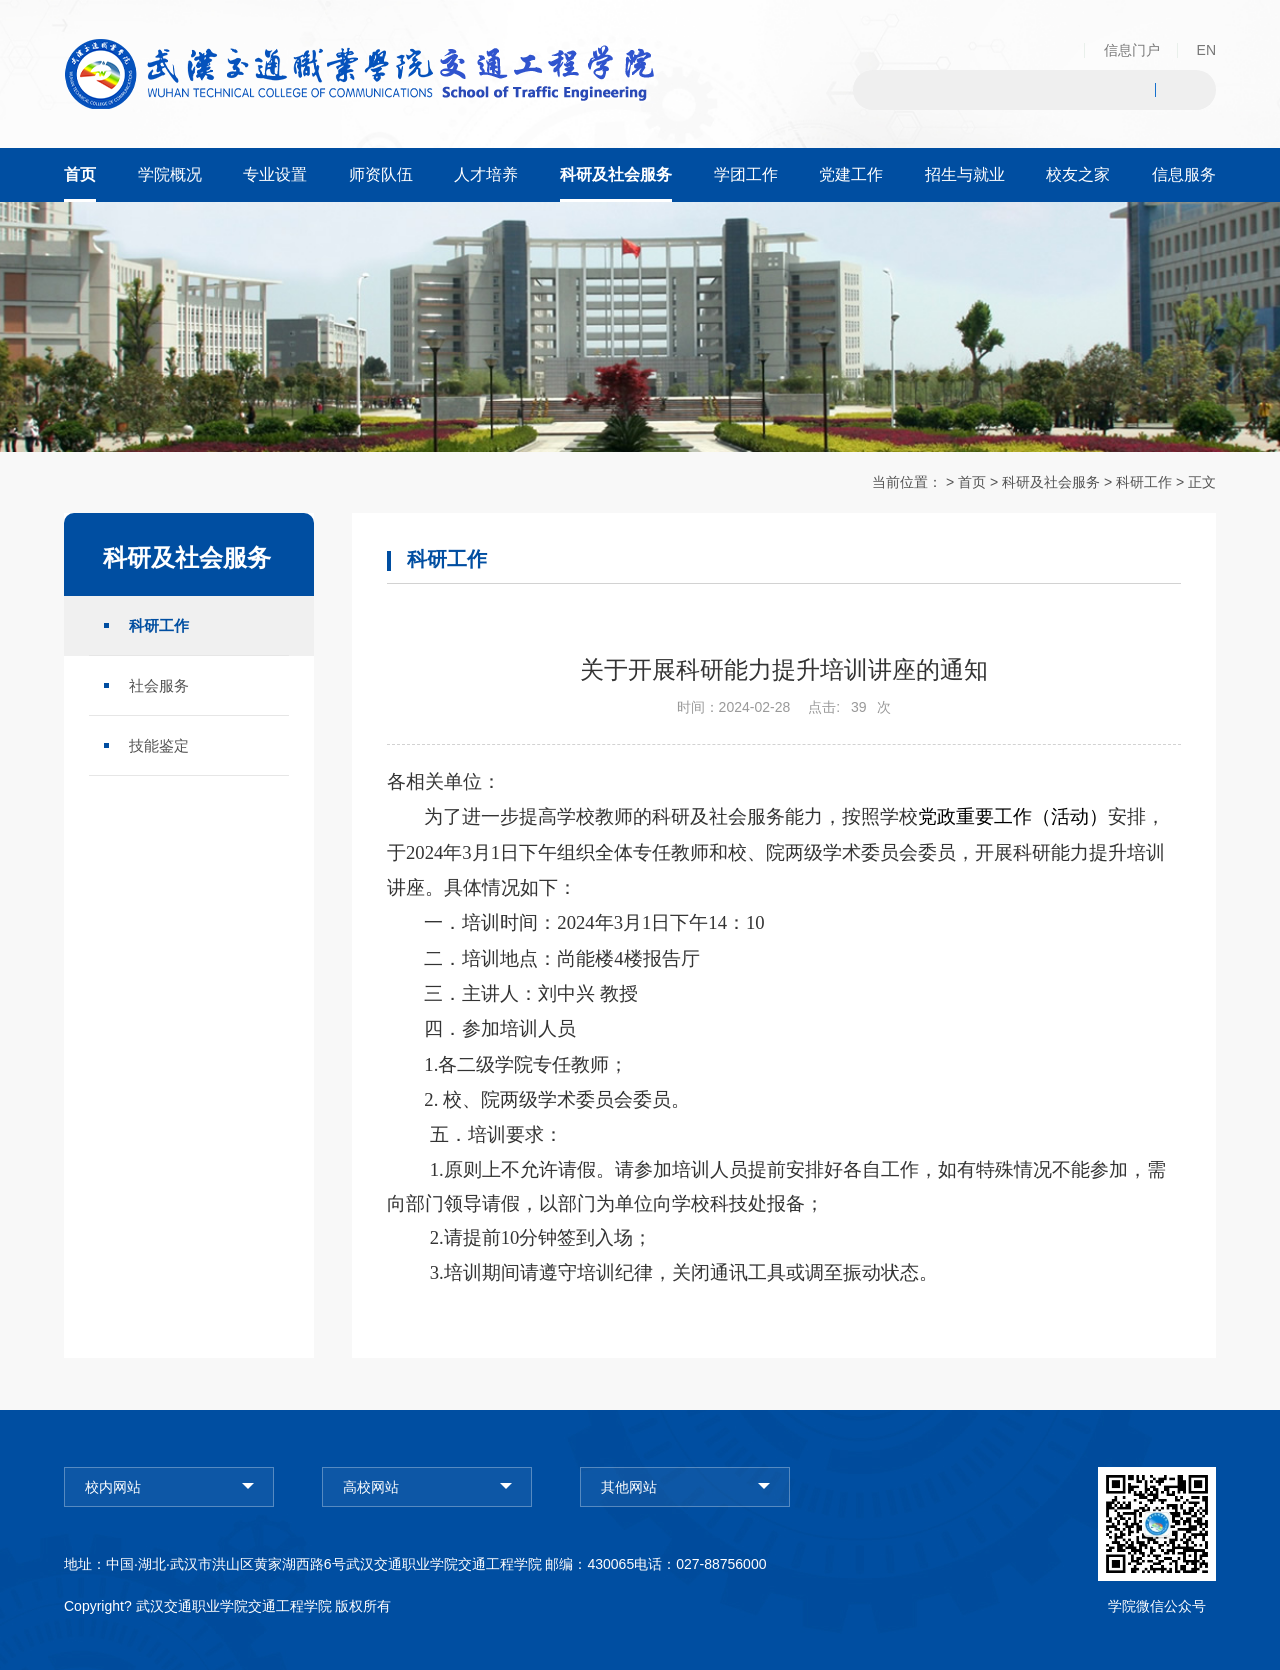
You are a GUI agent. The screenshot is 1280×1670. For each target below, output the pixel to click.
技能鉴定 (159, 744)
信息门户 (1132, 50)
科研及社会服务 (1051, 482)
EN (1206, 50)
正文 (1202, 482)
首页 (972, 482)
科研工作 (1144, 482)
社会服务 (159, 684)
